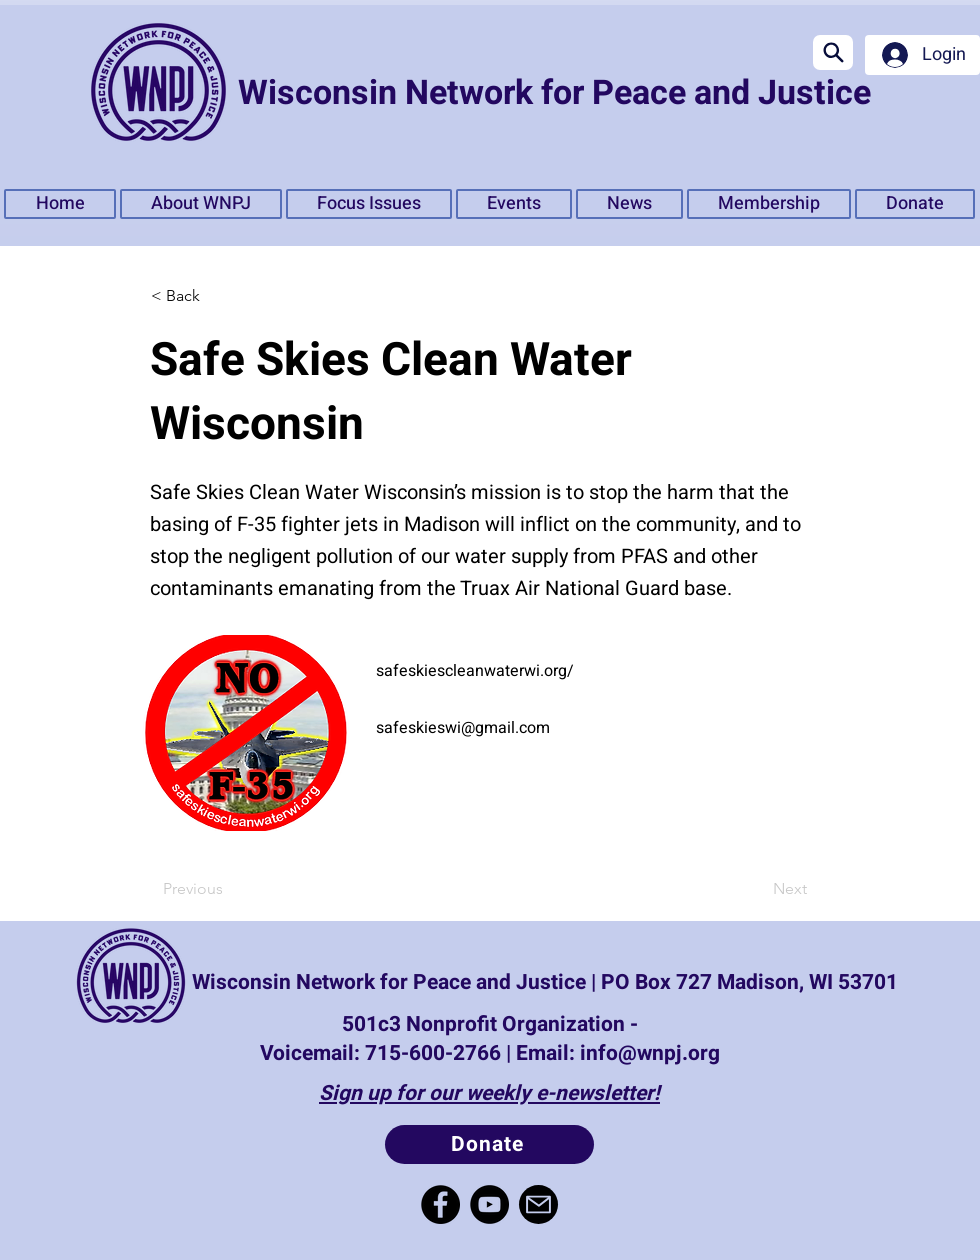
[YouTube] (489, 1204)
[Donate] (489, 1144)
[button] (369, 204)
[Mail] (538, 1204)
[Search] (833, 52)
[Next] (757, 889)
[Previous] (228, 889)
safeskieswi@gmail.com (463, 728)
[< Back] (216, 296)
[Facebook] (440, 1204)
